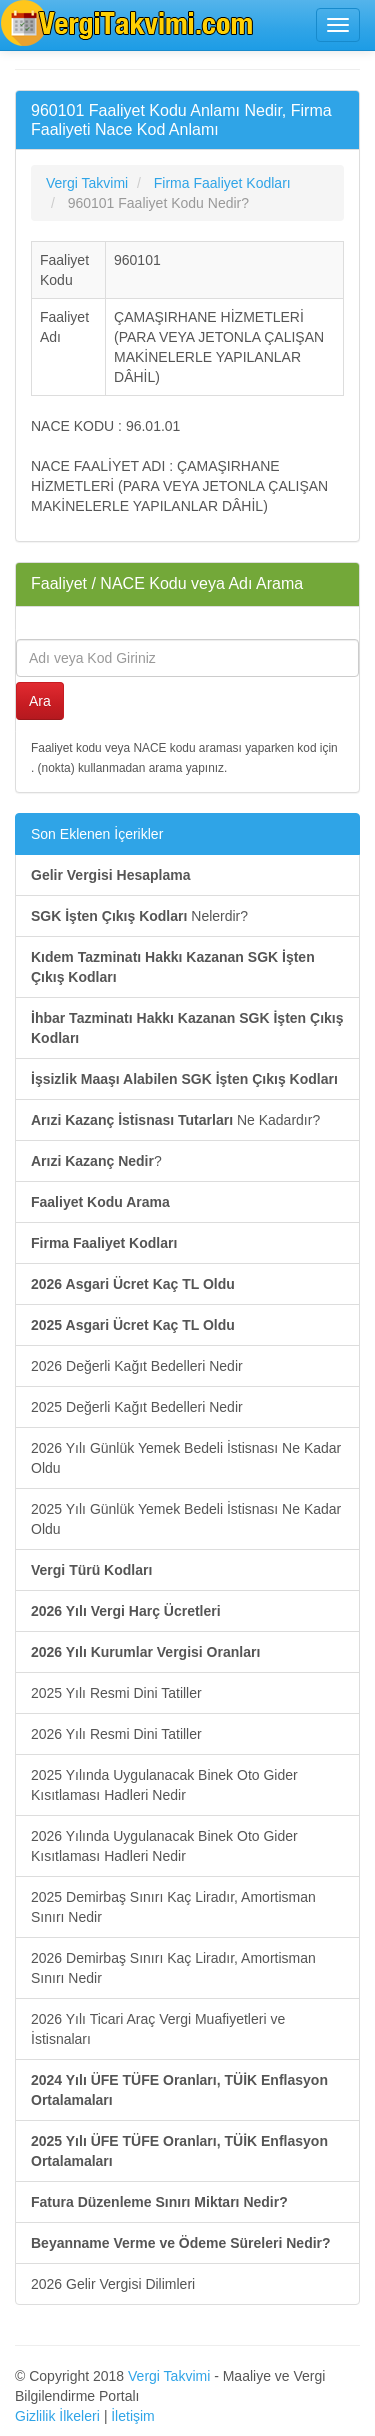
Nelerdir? (139, 916)
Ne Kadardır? (175, 1120)
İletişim (133, 2416)
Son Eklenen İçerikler (97, 834)
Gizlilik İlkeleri (57, 2416)
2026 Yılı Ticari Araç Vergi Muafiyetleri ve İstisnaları (158, 2029)
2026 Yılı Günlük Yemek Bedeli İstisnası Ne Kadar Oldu (186, 1458)
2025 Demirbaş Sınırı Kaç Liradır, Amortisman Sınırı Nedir (173, 1907)
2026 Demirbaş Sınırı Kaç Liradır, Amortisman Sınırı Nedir (173, 1968)
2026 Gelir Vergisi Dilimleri (113, 2284)
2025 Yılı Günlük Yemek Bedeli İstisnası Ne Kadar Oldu (186, 1519)
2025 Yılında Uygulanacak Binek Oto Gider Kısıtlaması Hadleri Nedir (164, 1785)
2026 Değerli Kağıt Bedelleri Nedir (137, 1366)
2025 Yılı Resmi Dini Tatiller (116, 1693)
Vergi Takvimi (169, 2376)
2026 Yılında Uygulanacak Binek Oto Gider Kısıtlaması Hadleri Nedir (164, 1846)
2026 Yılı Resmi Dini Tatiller (116, 1734)
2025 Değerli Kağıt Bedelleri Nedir (137, 1407)
